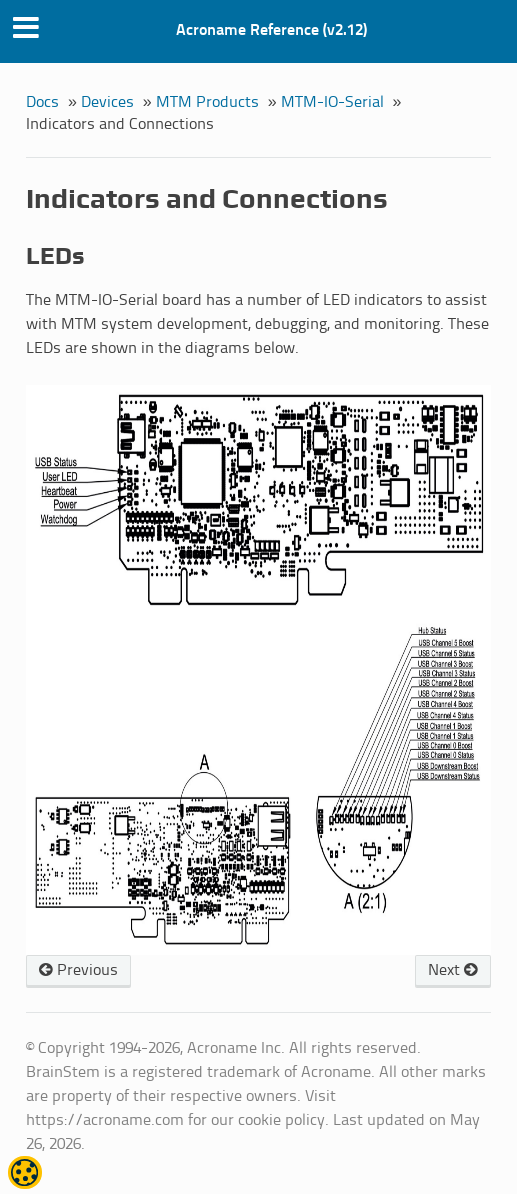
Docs (42, 102)
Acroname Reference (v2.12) (271, 30)
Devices (107, 102)
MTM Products (207, 102)
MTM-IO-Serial (332, 102)
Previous (78, 970)
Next (453, 970)
